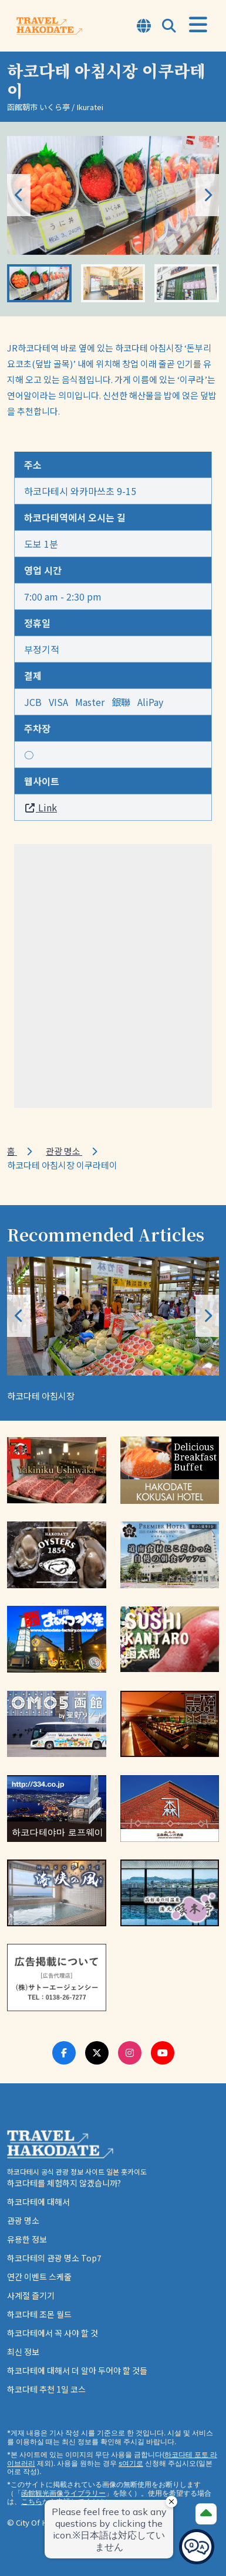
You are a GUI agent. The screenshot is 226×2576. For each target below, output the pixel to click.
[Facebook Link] (64, 2053)
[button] (207, 195)
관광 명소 (64, 1151)
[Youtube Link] (162, 2053)
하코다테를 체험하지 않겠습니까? (64, 2183)
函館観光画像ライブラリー (63, 2493)
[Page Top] (206, 2513)
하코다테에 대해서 (38, 2201)
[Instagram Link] (129, 2053)
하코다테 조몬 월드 (39, 2314)
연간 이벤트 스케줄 (39, 2276)
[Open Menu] (198, 25)
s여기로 (131, 2463)
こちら (31, 2501)
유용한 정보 (27, 2239)
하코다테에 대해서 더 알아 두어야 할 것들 (77, 2370)
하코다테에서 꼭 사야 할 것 (52, 2333)
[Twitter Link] (97, 2053)
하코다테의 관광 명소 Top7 (54, 2258)
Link (40, 807)
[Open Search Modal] (169, 27)
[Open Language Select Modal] (144, 27)
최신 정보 (23, 2351)
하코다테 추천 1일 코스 (46, 2389)
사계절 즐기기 (31, 2295)
